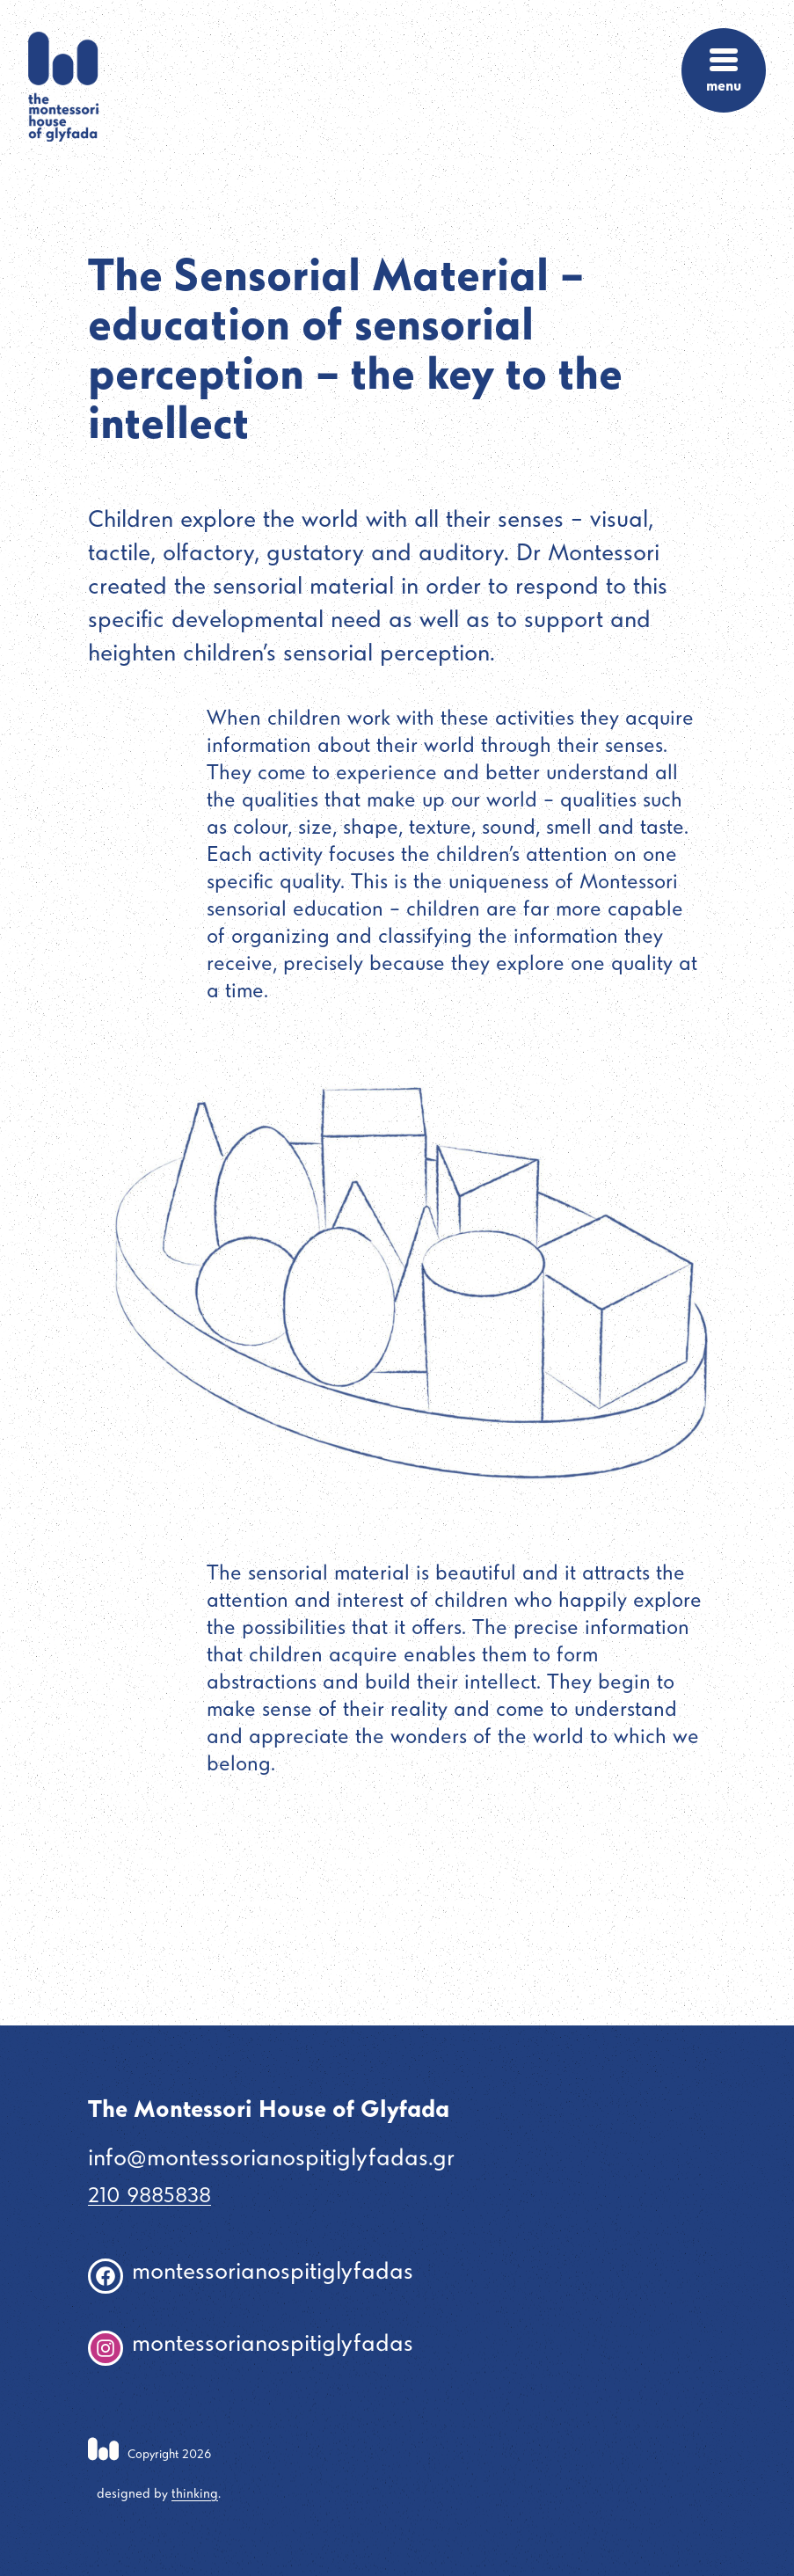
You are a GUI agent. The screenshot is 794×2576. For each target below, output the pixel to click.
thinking (194, 2494)
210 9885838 (149, 2196)
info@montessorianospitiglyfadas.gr (271, 2159)
